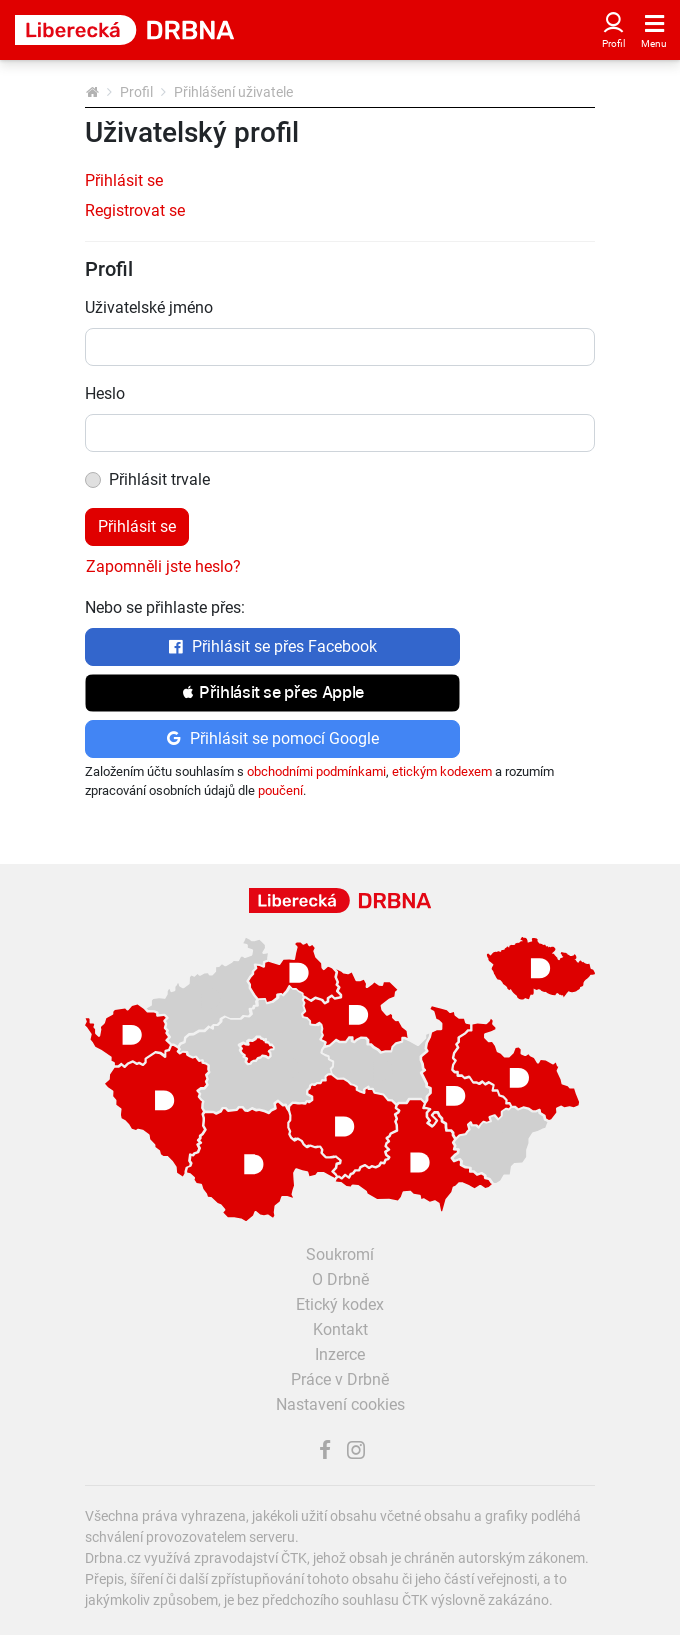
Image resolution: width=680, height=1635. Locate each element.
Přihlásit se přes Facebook (272, 646)
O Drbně (340, 1279)
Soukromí (340, 1254)
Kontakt (340, 1329)
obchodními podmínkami (316, 771)
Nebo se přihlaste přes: (165, 607)
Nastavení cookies (340, 1404)
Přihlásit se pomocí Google (272, 738)
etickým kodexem (442, 771)
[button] (272, 693)
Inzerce (340, 1354)
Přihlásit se (124, 180)
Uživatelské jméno (149, 307)
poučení (280, 790)
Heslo (105, 393)
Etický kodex (340, 1304)
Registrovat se (135, 210)
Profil (136, 92)
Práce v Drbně (340, 1379)
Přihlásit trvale (159, 479)
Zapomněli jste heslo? (163, 566)
